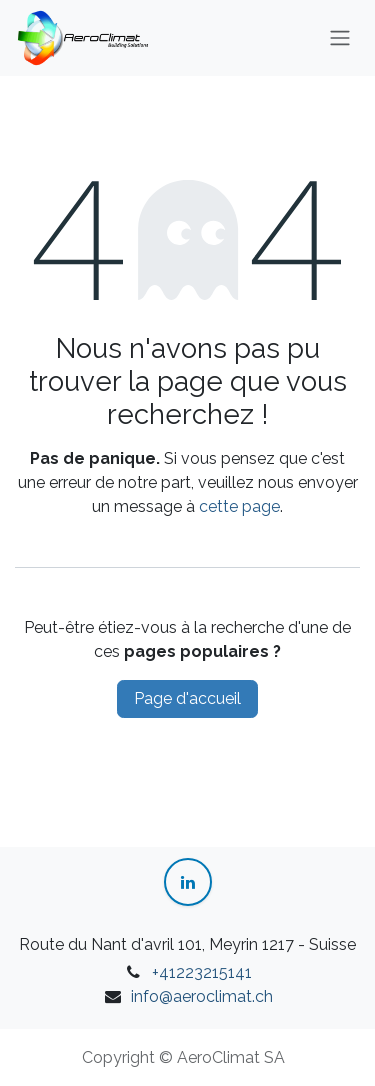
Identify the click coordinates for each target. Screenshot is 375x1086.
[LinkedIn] (188, 882)
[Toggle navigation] (340, 38)
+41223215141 (202, 972)
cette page (239, 506)
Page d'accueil (187, 698)
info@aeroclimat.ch (202, 996)
